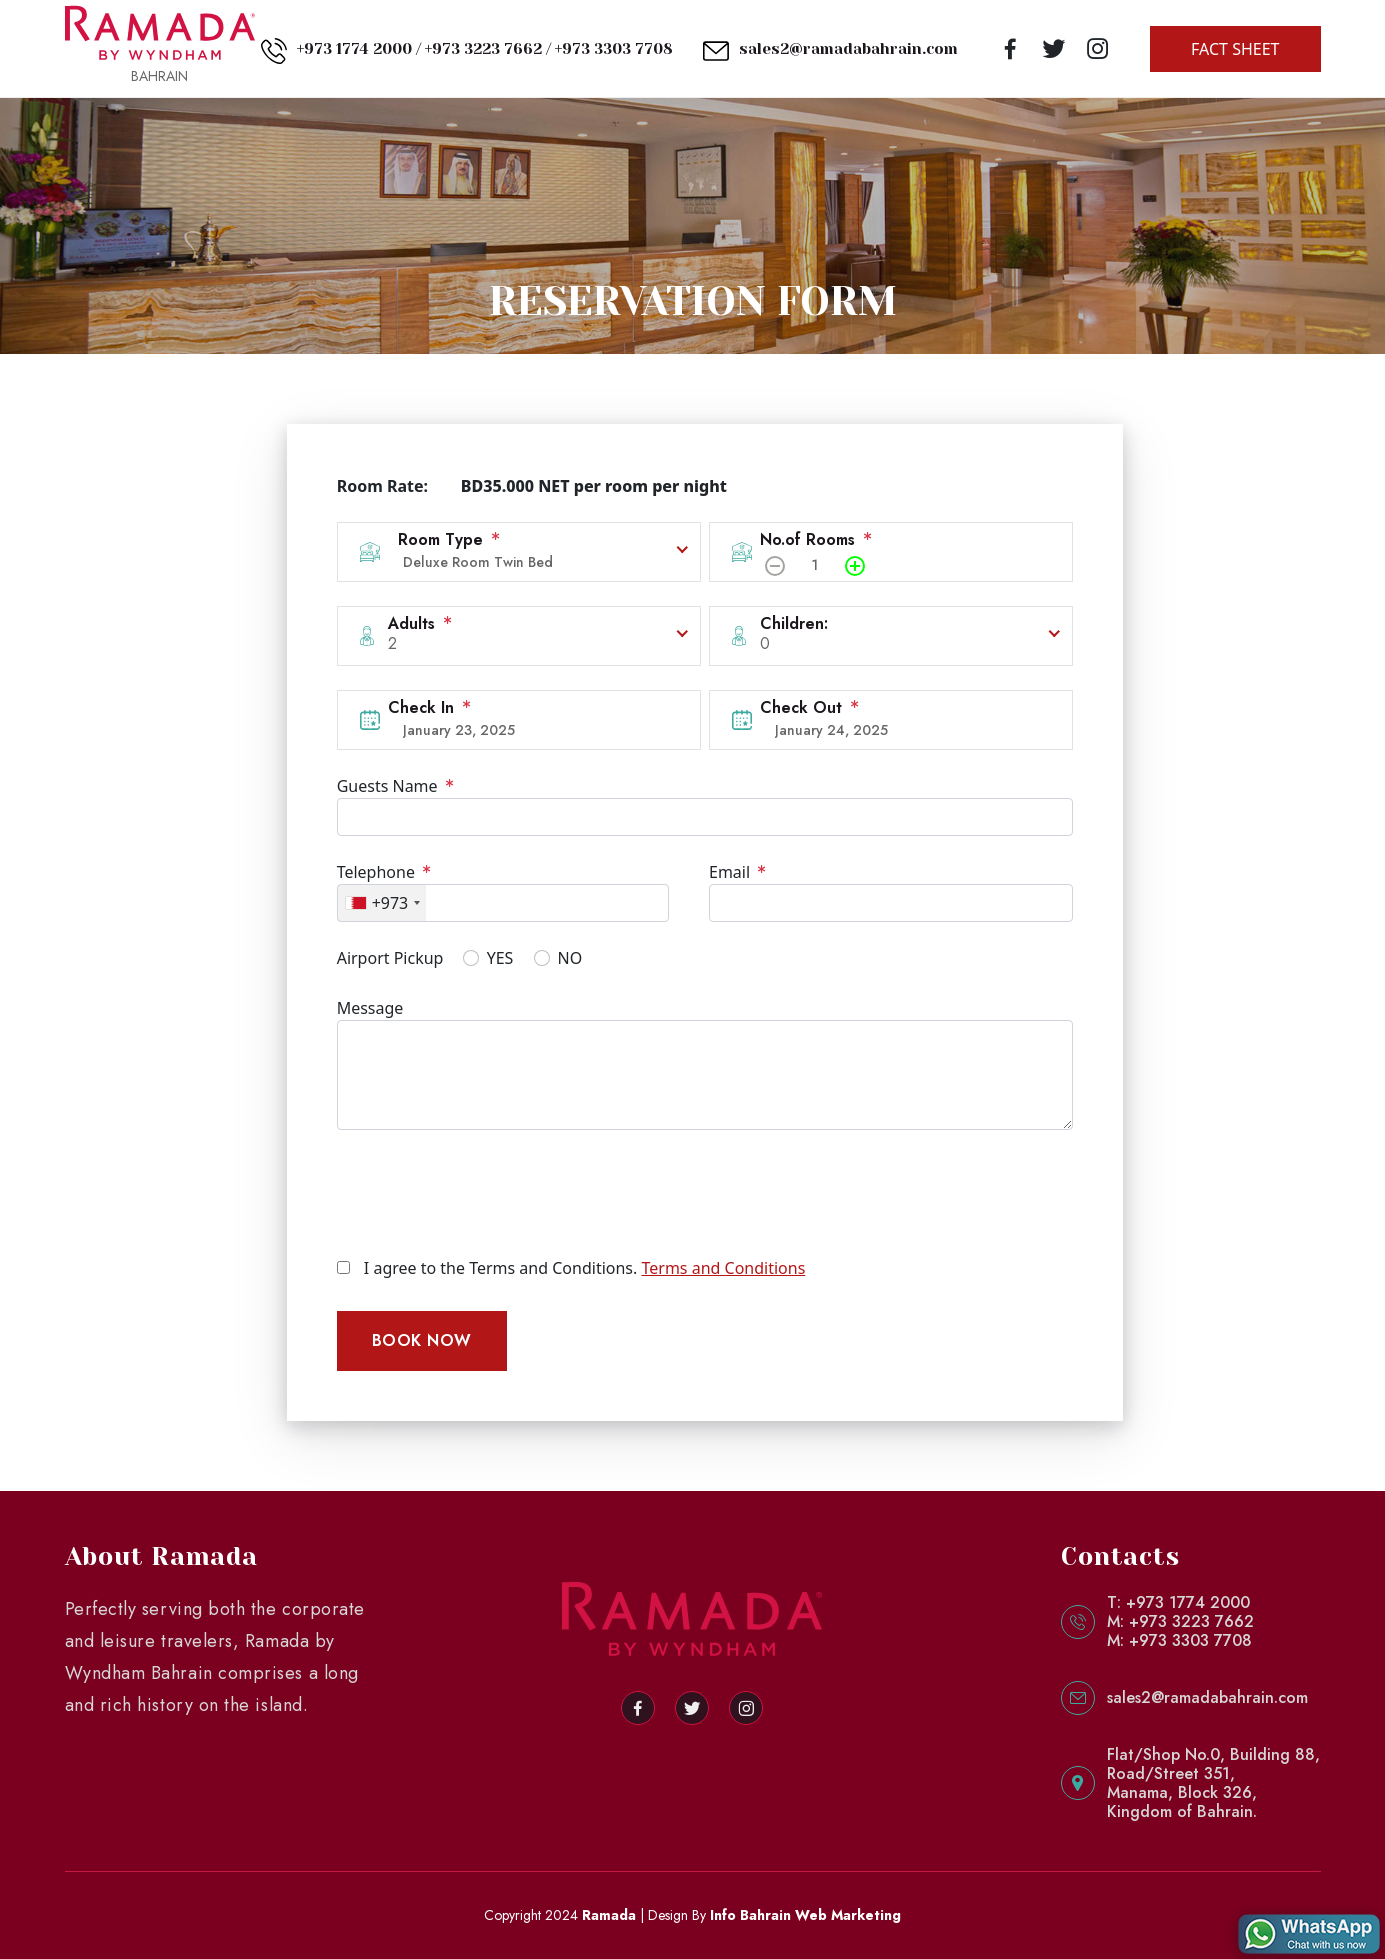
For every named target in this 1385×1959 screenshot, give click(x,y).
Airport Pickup (390, 958)
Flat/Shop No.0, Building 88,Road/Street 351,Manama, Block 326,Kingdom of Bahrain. (1213, 1783)
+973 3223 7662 (483, 49)
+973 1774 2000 (354, 49)
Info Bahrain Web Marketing (805, 1915)
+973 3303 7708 (614, 49)
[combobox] (382, 903)
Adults (420, 623)
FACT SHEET (1235, 49)
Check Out (809, 707)
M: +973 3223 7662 (1180, 1621)
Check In (429, 707)
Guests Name (395, 786)
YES (500, 958)
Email (737, 872)
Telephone (384, 872)
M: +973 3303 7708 (1179, 1640)
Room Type (449, 539)
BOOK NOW (422, 1340)
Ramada (609, 1915)
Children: (794, 623)
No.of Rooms (816, 539)
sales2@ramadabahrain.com (848, 49)
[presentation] (489, 1193)
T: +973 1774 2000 (1178, 1602)
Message (370, 1008)
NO (570, 958)
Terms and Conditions (723, 1268)
